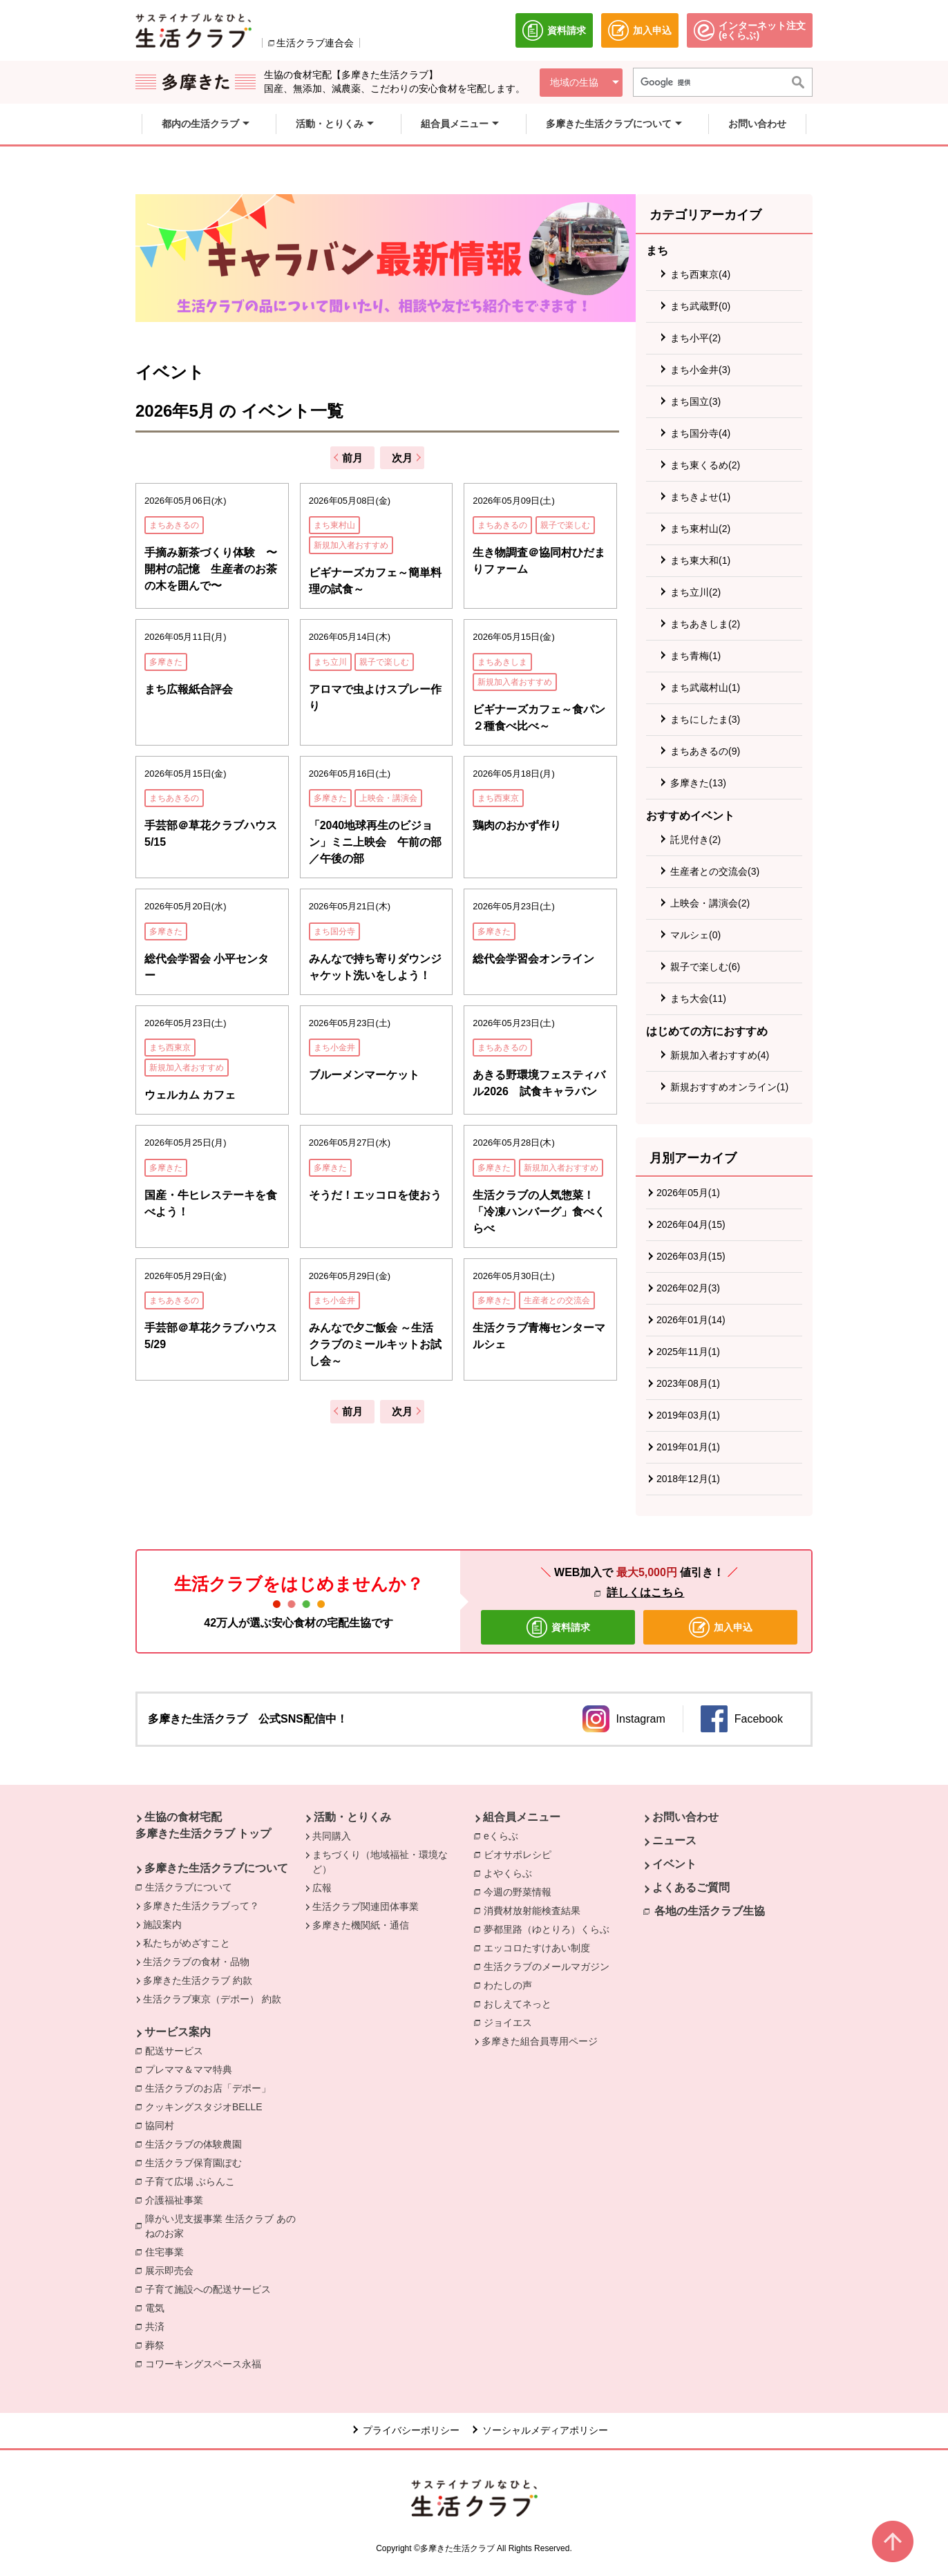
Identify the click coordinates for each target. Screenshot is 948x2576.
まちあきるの (174, 525)
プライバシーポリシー (411, 2430)
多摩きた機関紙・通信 (360, 1925)
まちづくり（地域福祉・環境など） (380, 1862)
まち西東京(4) (700, 274)
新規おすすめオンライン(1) (729, 1086)
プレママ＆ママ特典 (192, 2069)
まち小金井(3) (700, 369)
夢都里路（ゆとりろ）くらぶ (550, 1928)
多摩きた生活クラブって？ (201, 1905)
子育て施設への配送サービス (211, 2288)
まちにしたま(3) (705, 719)
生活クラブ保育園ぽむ (197, 2162)
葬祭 (158, 2344)
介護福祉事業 (177, 2199)
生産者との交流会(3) (714, 871)
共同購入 (331, 1835)
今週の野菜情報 (521, 1891)
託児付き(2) (695, 839)
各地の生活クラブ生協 (709, 1911)
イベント (674, 1864)
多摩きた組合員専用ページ (540, 2041)
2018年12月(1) (688, 1478)
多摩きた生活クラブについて (216, 1868)
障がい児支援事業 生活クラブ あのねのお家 (225, 2226)
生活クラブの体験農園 (197, 2143)
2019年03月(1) (688, 1415)
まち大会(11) (698, 998)
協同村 (163, 2125)
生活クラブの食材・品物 (196, 1961)
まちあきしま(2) (705, 623)
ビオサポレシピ (521, 1854)
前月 (352, 458)
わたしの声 (511, 1984)
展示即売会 (172, 2270)
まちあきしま (502, 662)
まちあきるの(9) (705, 751)
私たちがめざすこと (186, 1943)
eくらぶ (504, 1835)
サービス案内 (177, 2032)
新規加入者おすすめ (351, 545)
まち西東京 (498, 798)
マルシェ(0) (695, 934)
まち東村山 (334, 525)
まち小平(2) (695, 337)
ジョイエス (511, 2022)
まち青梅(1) (695, 655)
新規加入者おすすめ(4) (719, 1055)
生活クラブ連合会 (315, 43)
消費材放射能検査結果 (535, 1910)
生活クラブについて (192, 1886)
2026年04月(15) (691, 1224)
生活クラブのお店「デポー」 (211, 2087)
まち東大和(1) (700, 560)
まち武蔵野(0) (700, 306)
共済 (158, 2326)
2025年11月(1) (688, 1351)
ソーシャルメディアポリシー (545, 2430)
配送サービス (177, 2050)
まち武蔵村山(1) (705, 687)
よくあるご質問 (691, 1887)
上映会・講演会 (388, 798)
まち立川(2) (695, 592)
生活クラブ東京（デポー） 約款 (212, 1999)
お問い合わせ (685, 1817)
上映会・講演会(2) (710, 903)
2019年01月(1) (688, 1446)
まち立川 (330, 662)
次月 (402, 458)
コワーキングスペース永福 (206, 2363)
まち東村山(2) (700, 528)
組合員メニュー (521, 1817)
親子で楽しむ (565, 525)
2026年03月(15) (691, 1256)
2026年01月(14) (691, 1319)
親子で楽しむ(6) (705, 966)
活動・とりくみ (352, 1817)
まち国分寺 (334, 931)
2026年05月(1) (688, 1192)
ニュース (674, 1840)
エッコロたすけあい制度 (540, 1947)
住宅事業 (168, 2251)
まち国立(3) (695, 401)
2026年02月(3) (688, 1288)
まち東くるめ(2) (705, 465)
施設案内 (162, 1924)
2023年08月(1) (688, 1383)
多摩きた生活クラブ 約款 (197, 1980)
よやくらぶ (511, 1872)
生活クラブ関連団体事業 (365, 1906)
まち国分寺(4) (700, 433)
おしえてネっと (521, 2003)
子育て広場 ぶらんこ (193, 2181)
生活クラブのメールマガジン (550, 1966)
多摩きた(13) (698, 782)
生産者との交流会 (557, 1300)
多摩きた (165, 662)
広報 (322, 1887)
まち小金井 (334, 1047)
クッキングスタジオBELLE (207, 2106)
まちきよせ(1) (700, 496)
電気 (158, 2307)
